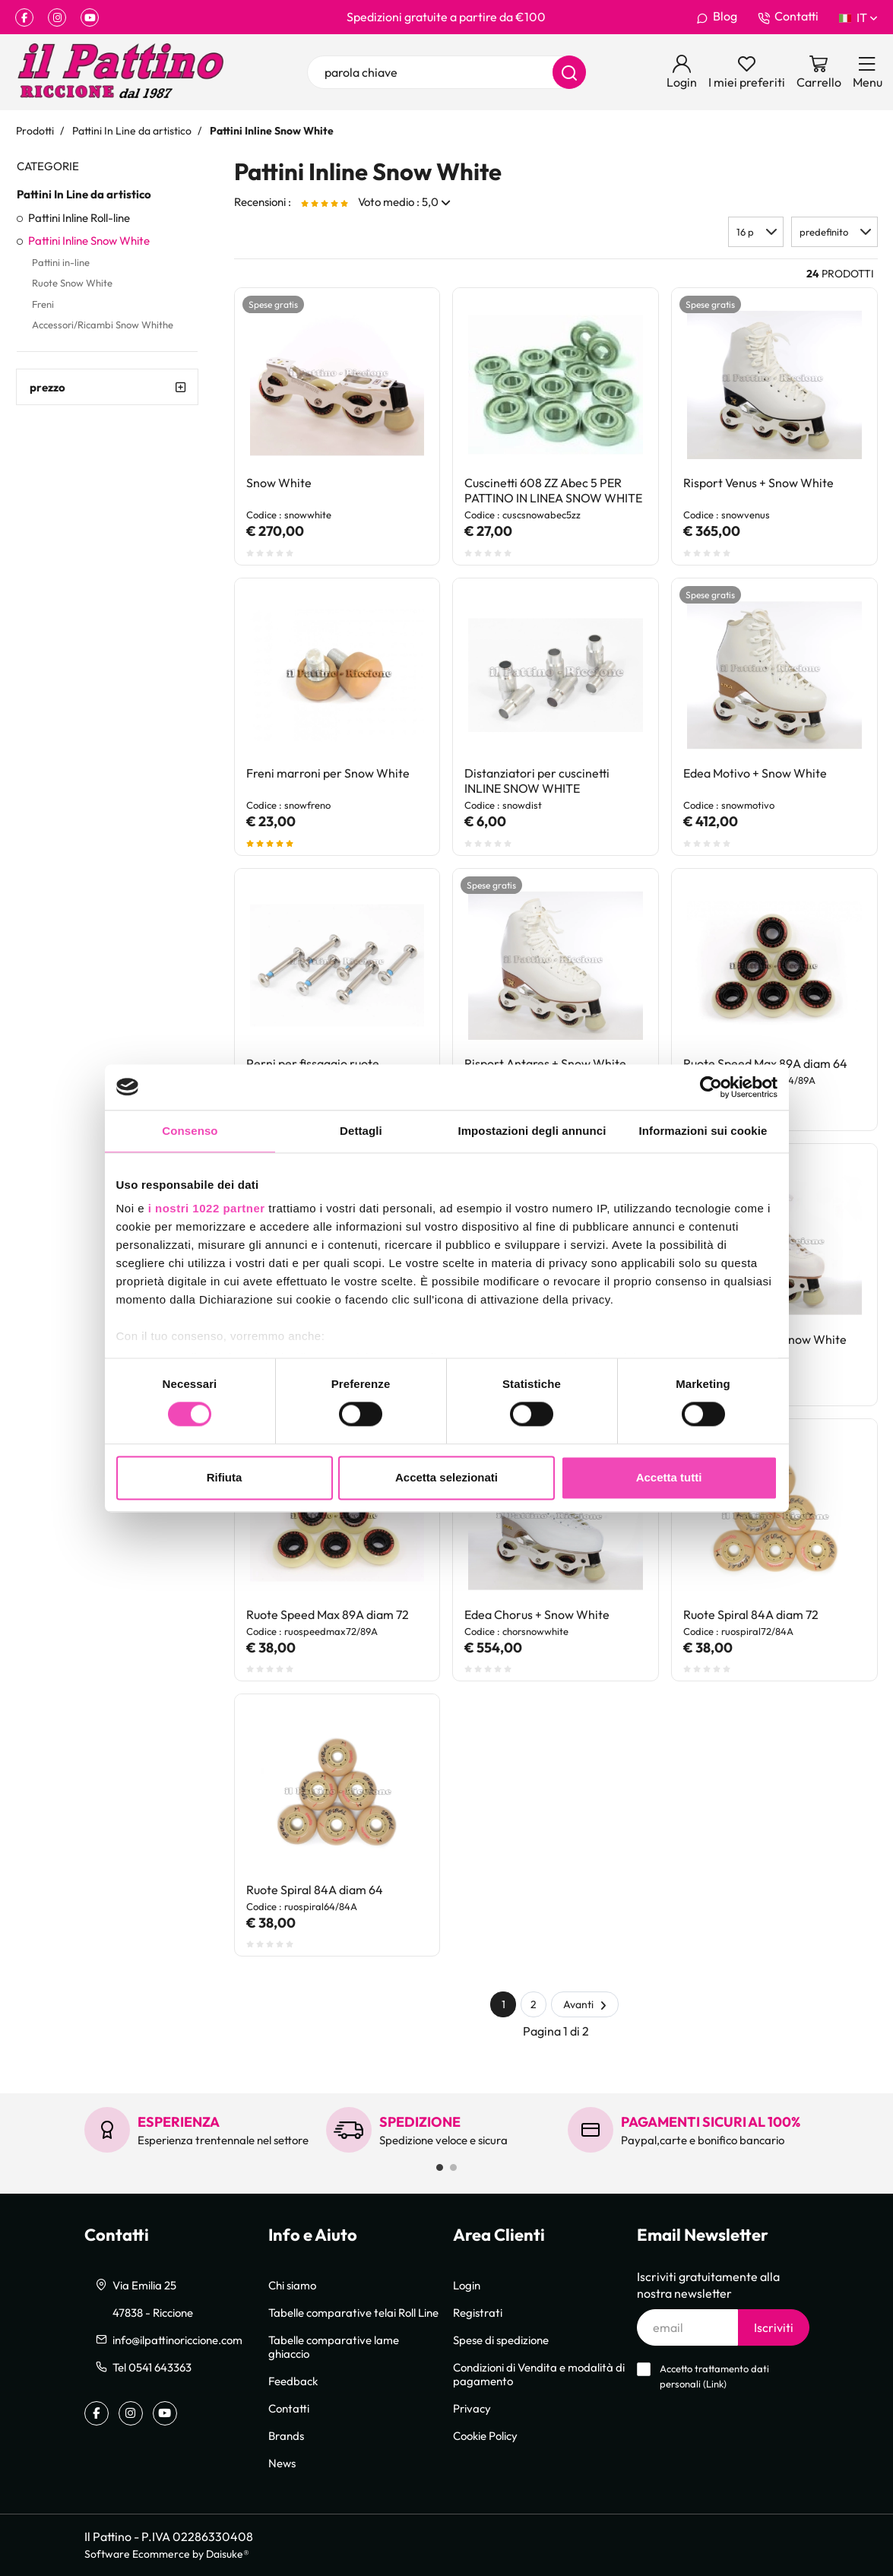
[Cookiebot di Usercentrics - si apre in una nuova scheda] (710, 1087)
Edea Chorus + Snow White (537, 1614)
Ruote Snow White (72, 283)
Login (466, 2285)
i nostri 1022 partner (206, 1208)
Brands (286, 2435)
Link (715, 2384)
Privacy (472, 2408)
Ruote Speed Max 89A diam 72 (327, 1614)
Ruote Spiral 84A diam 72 (751, 1614)
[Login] (682, 72)
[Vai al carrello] (818, 72)
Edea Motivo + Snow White (755, 773)
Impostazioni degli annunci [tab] (532, 1130)
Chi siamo (292, 2285)
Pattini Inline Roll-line (79, 217)
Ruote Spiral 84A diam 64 (314, 1889)
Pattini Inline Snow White (89, 240)
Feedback (293, 2380)
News (282, 2463)
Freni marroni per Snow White (328, 773)
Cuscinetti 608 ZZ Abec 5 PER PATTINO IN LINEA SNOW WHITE (553, 490)
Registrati (477, 2312)
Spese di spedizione (501, 2339)
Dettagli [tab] (361, 1130)
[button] (834, 232)
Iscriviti (773, 2327)
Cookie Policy (485, 2435)
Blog (716, 17)
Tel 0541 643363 (152, 2367)
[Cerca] (569, 72)
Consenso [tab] (189, 1130)
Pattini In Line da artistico (84, 194)
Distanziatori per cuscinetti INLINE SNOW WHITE (537, 780)
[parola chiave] (447, 72)
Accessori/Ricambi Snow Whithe (102, 324)
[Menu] (867, 72)
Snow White (279, 483)
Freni (43, 304)
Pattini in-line (61, 262)
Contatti (788, 17)
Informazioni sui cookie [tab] (703, 1130)
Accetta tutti (669, 1477)
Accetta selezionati (446, 1477)
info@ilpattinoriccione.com (177, 2339)
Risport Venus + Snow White (758, 483)
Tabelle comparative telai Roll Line (353, 2312)
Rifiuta (224, 1477)
